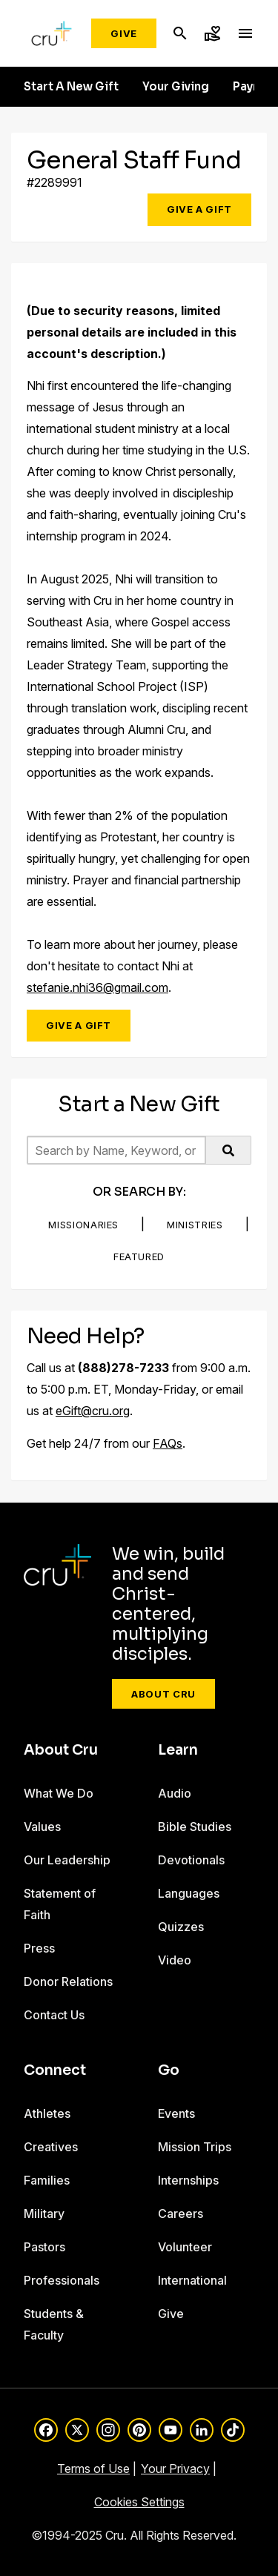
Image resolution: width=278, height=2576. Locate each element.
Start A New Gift (71, 86)
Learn (178, 1750)
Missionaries (83, 1225)
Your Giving (175, 86)
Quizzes (181, 1926)
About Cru (163, 1694)
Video (174, 1960)
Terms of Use (93, 2468)
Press (39, 1948)
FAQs (167, 1443)
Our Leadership (67, 1859)
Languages (188, 1893)
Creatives (51, 2146)
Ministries (195, 1225)
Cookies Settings (139, 2501)
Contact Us (54, 2014)
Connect (55, 2070)
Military (44, 2213)
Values (42, 1826)
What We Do (58, 1793)
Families (47, 2180)
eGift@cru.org (93, 1410)
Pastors (44, 2246)
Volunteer (185, 2246)
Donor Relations (68, 1981)
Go (168, 2070)
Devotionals (191, 1859)
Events (176, 2113)
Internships (188, 2180)
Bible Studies (194, 1826)
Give (123, 33)
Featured (139, 1256)
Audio (174, 1793)
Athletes (47, 2113)
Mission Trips (194, 2146)
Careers (180, 2213)
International (192, 2280)
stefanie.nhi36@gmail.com (97, 987)
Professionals (61, 2280)
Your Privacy (175, 2468)
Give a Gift (199, 209)
